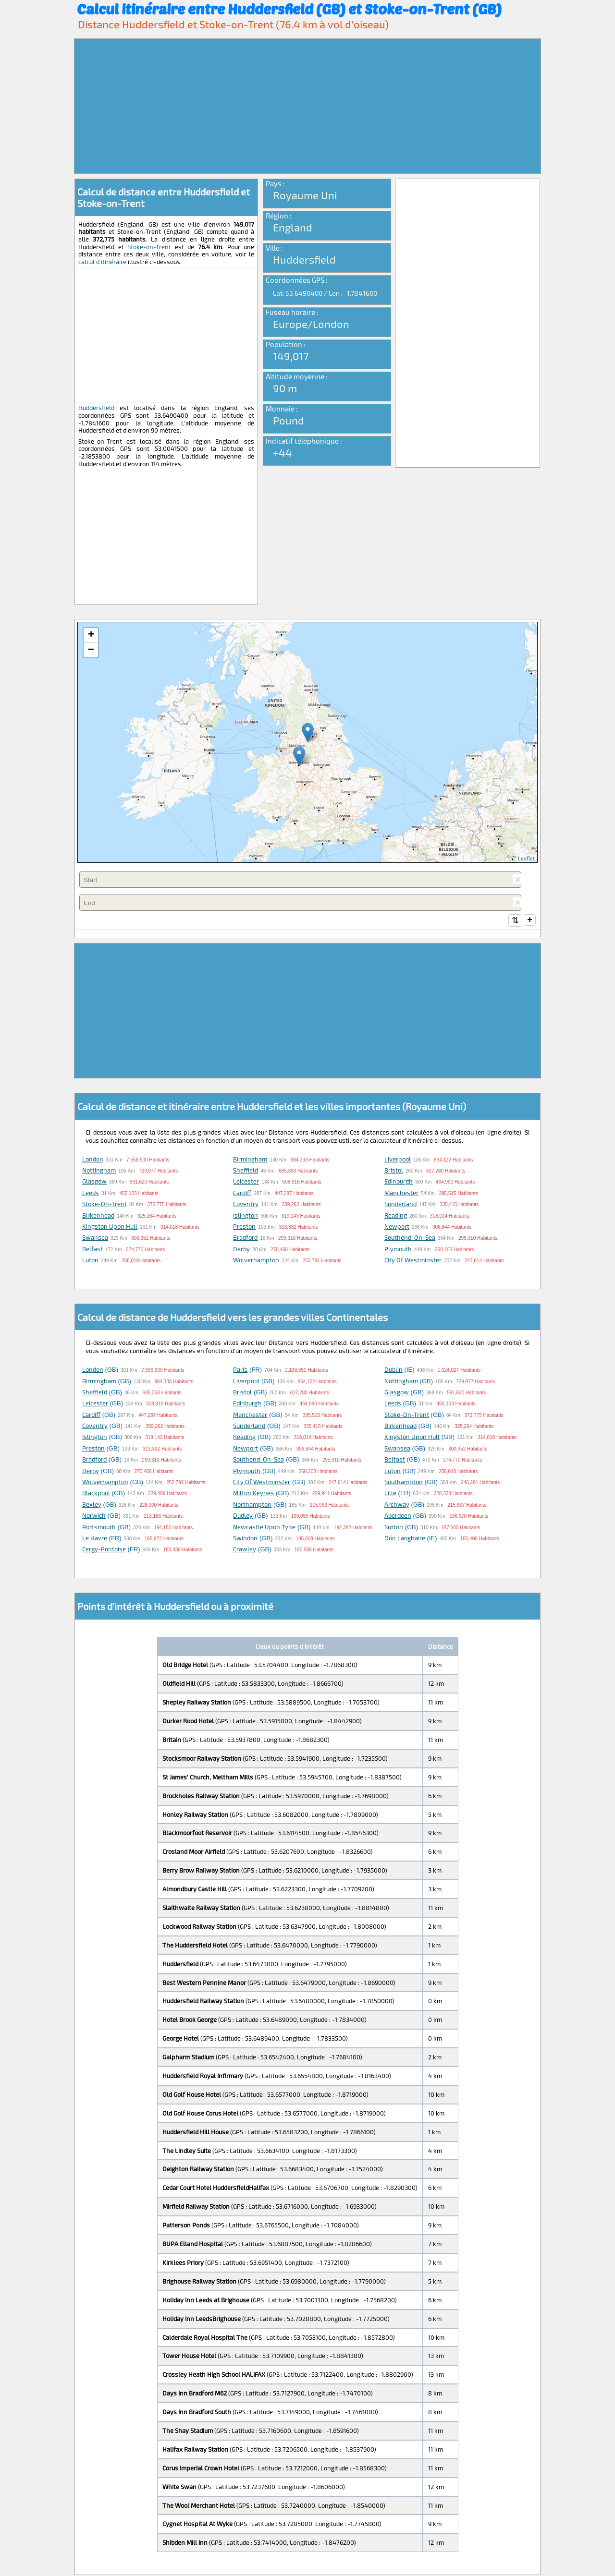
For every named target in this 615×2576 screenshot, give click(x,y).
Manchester (401, 1193)
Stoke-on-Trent (149, 247)
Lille (390, 1494)
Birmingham (250, 1160)
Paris (240, 1370)
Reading (395, 1216)
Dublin (393, 1370)
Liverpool (397, 1160)
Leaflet (526, 858)
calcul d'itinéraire (102, 262)
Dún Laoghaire (404, 1539)
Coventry (245, 1205)
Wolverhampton (256, 1261)
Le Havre (94, 1539)
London (92, 1160)
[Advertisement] (307, 106)
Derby (241, 1250)
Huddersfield (96, 407)
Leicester (246, 1182)
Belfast (92, 1250)
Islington (245, 1216)
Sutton (393, 1528)
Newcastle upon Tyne (264, 1528)
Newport (396, 1227)
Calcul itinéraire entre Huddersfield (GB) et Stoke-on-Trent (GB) (289, 8)
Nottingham (99, 1171)
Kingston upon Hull (109, 1227)
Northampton (252, 1505)
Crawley (244, 1550)
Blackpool (96, 1494)
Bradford (245, 1238)
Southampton (403, 1483)
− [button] (90, 650)
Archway (396, 1505)
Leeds (90, 1193)
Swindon (245, 1539)
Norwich (94, 1516)
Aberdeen (397, 1516)
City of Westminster (413, 1261)
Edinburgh (398, 1182)
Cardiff (242, 1193)
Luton (90, 1261)
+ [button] (91, 635)
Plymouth (398, 1250)
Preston (244, 1227)
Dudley (243, 1516)
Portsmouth (99, 1528)
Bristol (393, 1171)
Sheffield (245, 1171)
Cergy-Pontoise (104, 1550)
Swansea (95, 1238)
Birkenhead (98, 1216)
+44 (282, 452)
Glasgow (94, 1182)
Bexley (91, 1505)
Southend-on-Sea (409, 1238)
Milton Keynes (253, 1494)
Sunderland (400, 1205)
